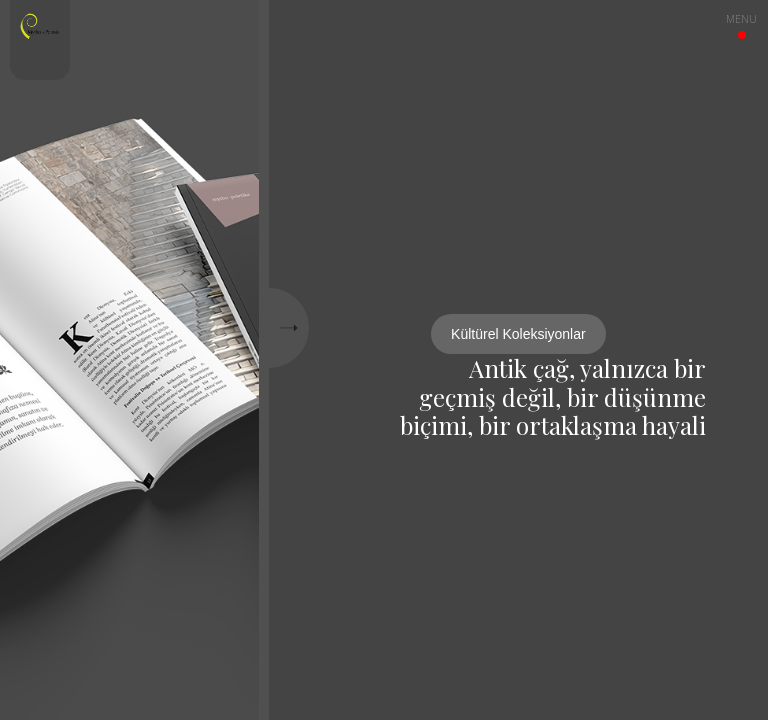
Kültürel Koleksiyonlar (518, 334)
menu (741, 22)
